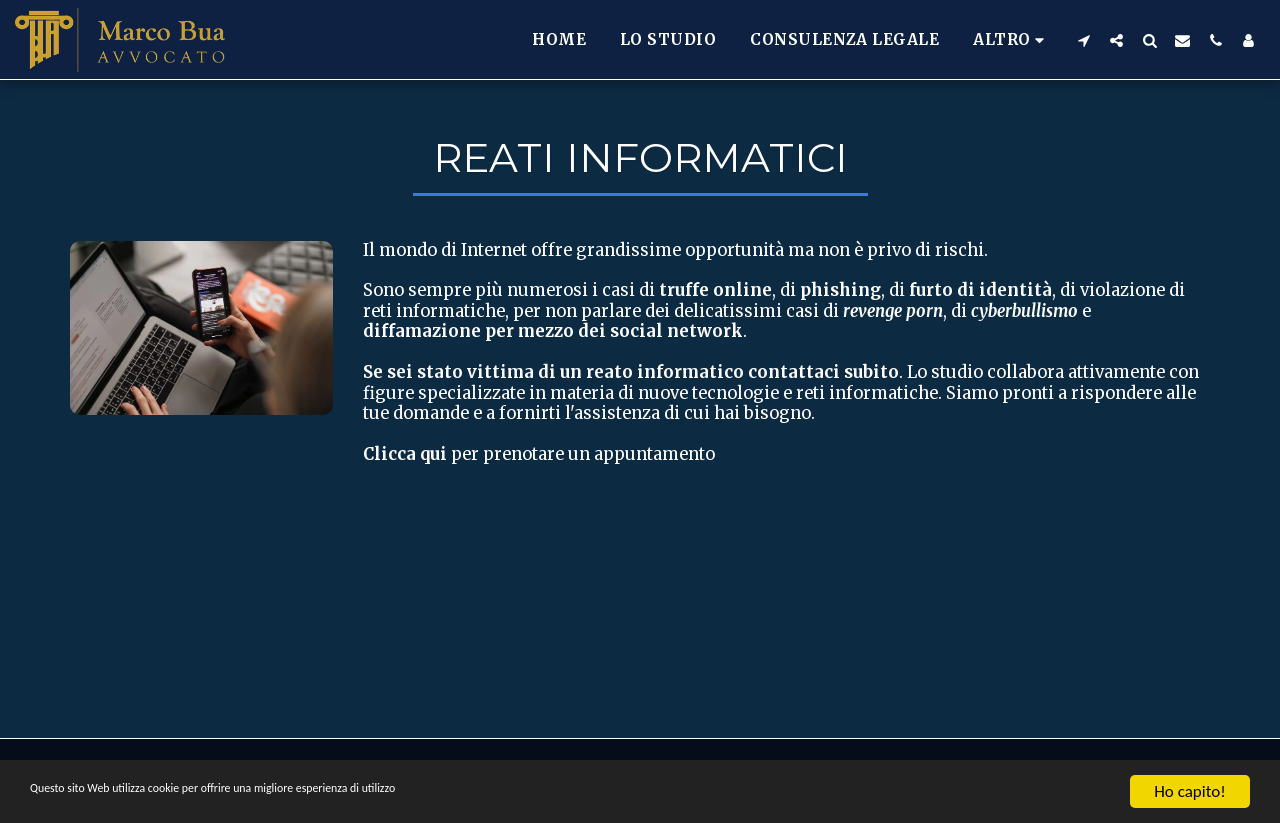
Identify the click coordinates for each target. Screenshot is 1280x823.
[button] (1083, 40)
